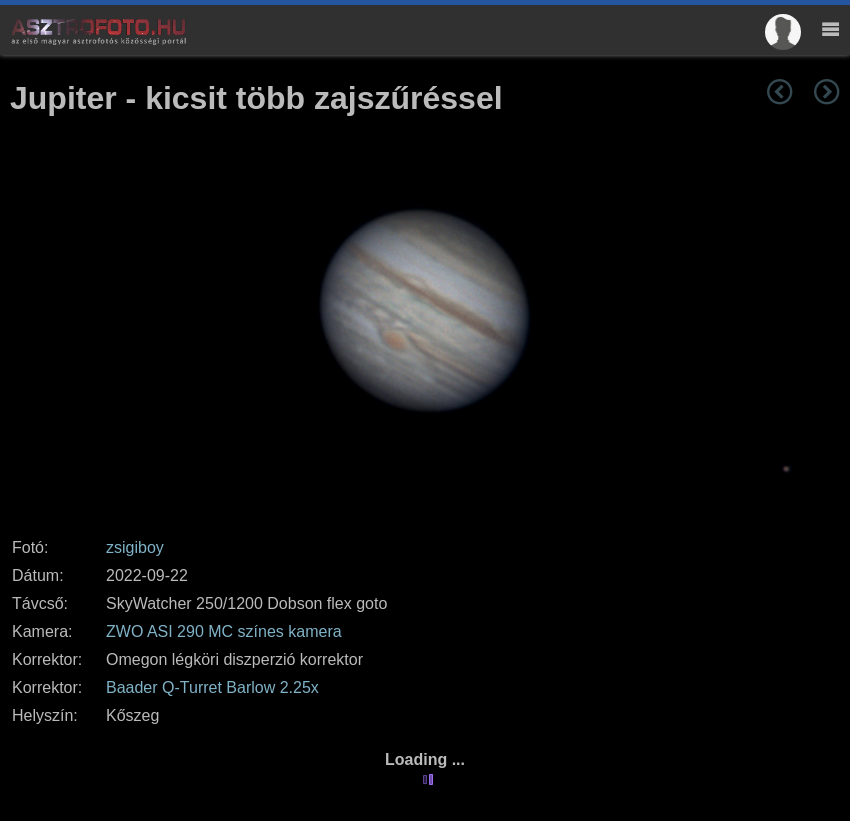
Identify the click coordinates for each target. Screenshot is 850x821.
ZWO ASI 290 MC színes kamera (224, 631)
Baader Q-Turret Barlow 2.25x (212, 687)
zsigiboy (135, 547)
